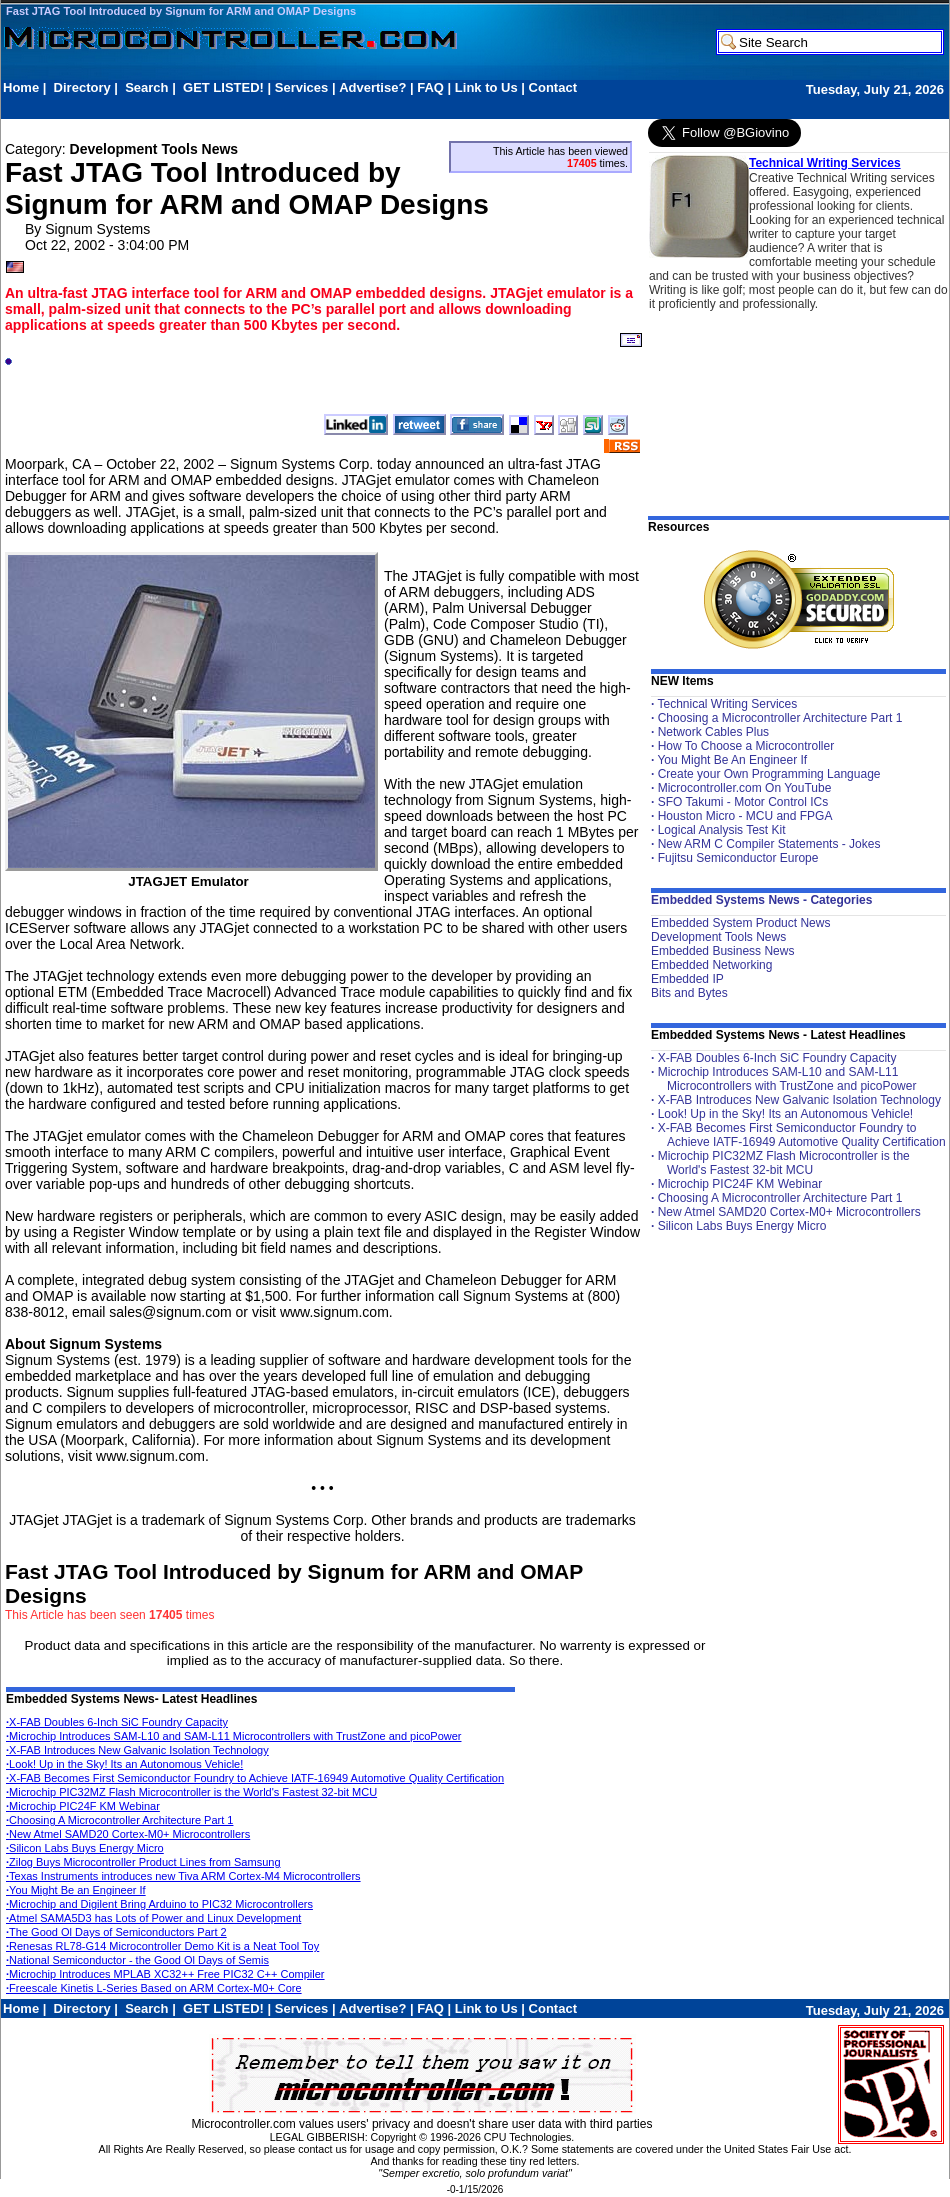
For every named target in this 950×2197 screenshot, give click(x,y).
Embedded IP (687, 979)
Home (21, 87)
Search (146, 87)
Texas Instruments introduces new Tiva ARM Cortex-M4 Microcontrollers (183, 1876)
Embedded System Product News (740, 923)
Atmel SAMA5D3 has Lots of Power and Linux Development (153, 1918)
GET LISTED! (223, 87)
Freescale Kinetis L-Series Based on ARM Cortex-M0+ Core (154, 1988)
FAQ (430, 87)
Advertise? (372, 87)
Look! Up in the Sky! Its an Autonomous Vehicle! (124, 1764)
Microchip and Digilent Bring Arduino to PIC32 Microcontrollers (159, 1904)
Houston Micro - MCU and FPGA (745, 816)
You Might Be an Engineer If (76, 1890)
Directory (82, 87)
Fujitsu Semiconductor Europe (738, 858)
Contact (553, 87)
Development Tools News (718, 937)
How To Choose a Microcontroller (746, 746)
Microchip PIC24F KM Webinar (83, 1806)
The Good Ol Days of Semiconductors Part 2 (116, 1932)
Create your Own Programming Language (769, 774)
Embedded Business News (722, 951)
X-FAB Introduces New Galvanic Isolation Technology (137, 1750)
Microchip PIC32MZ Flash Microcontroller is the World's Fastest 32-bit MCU (191, 1792)
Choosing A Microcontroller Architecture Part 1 (119, 1820)
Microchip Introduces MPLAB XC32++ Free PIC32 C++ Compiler (165, 1974)
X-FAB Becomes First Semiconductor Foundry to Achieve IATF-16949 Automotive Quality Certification (255, 1778)
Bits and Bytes (689, 993)
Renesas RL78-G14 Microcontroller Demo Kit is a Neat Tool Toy (162, 1946)
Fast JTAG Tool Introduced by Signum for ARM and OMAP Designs (181, 11)
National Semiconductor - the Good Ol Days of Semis (137, 1960)
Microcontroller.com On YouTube (745, 788)
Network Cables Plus (713, 732)
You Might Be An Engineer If (732, 760)
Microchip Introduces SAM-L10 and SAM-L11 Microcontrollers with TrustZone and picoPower (233, 1736)
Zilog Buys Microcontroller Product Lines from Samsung (143, 1862)
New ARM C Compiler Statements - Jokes (769, 844)
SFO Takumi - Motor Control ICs (743, 802)
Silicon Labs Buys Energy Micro (85, 1848)
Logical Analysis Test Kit (722, 830)
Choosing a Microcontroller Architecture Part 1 (780, 718)
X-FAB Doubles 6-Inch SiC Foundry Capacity (117, 1722)
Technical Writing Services (825, 163)
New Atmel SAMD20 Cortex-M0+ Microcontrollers (128, 1834)
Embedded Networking (711, 965)
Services (302, 87)
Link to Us (486, 87)
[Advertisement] (367, 106)
